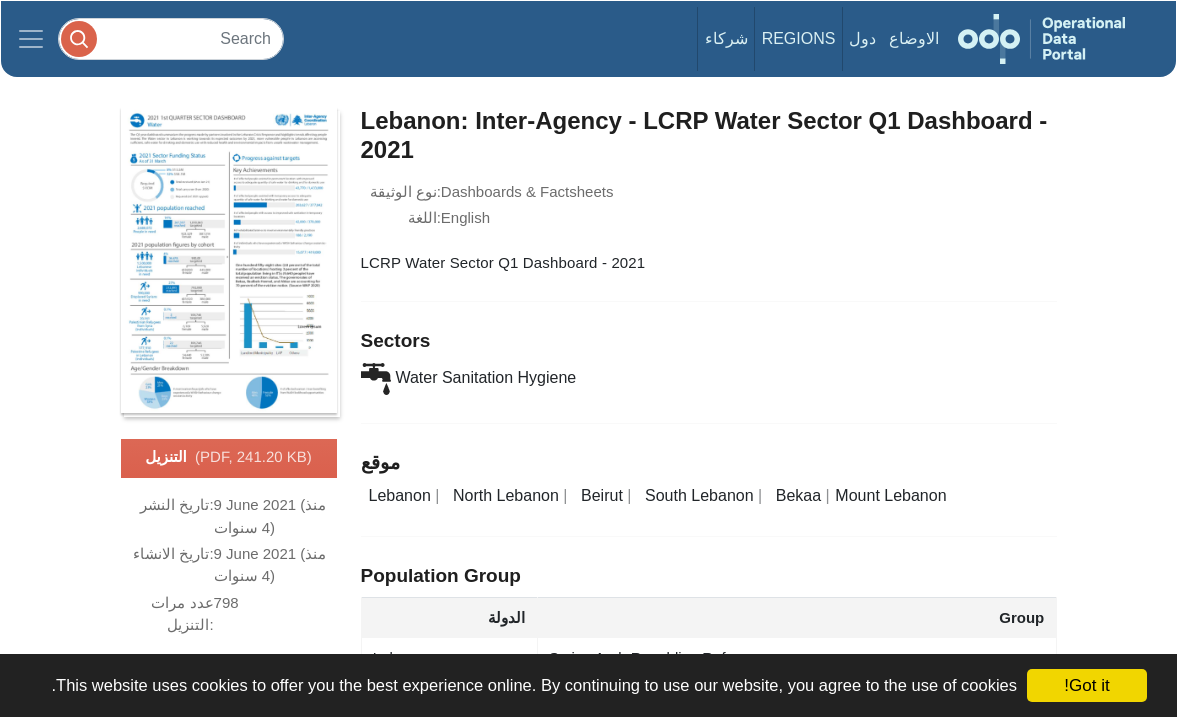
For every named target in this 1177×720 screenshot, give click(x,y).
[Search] (171, 38)
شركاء (726, 38)
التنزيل (228, 458)
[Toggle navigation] (31, 39)
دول (862, 38)
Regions (799, 38)
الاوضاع (914, 38)
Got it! (1086, 685)
